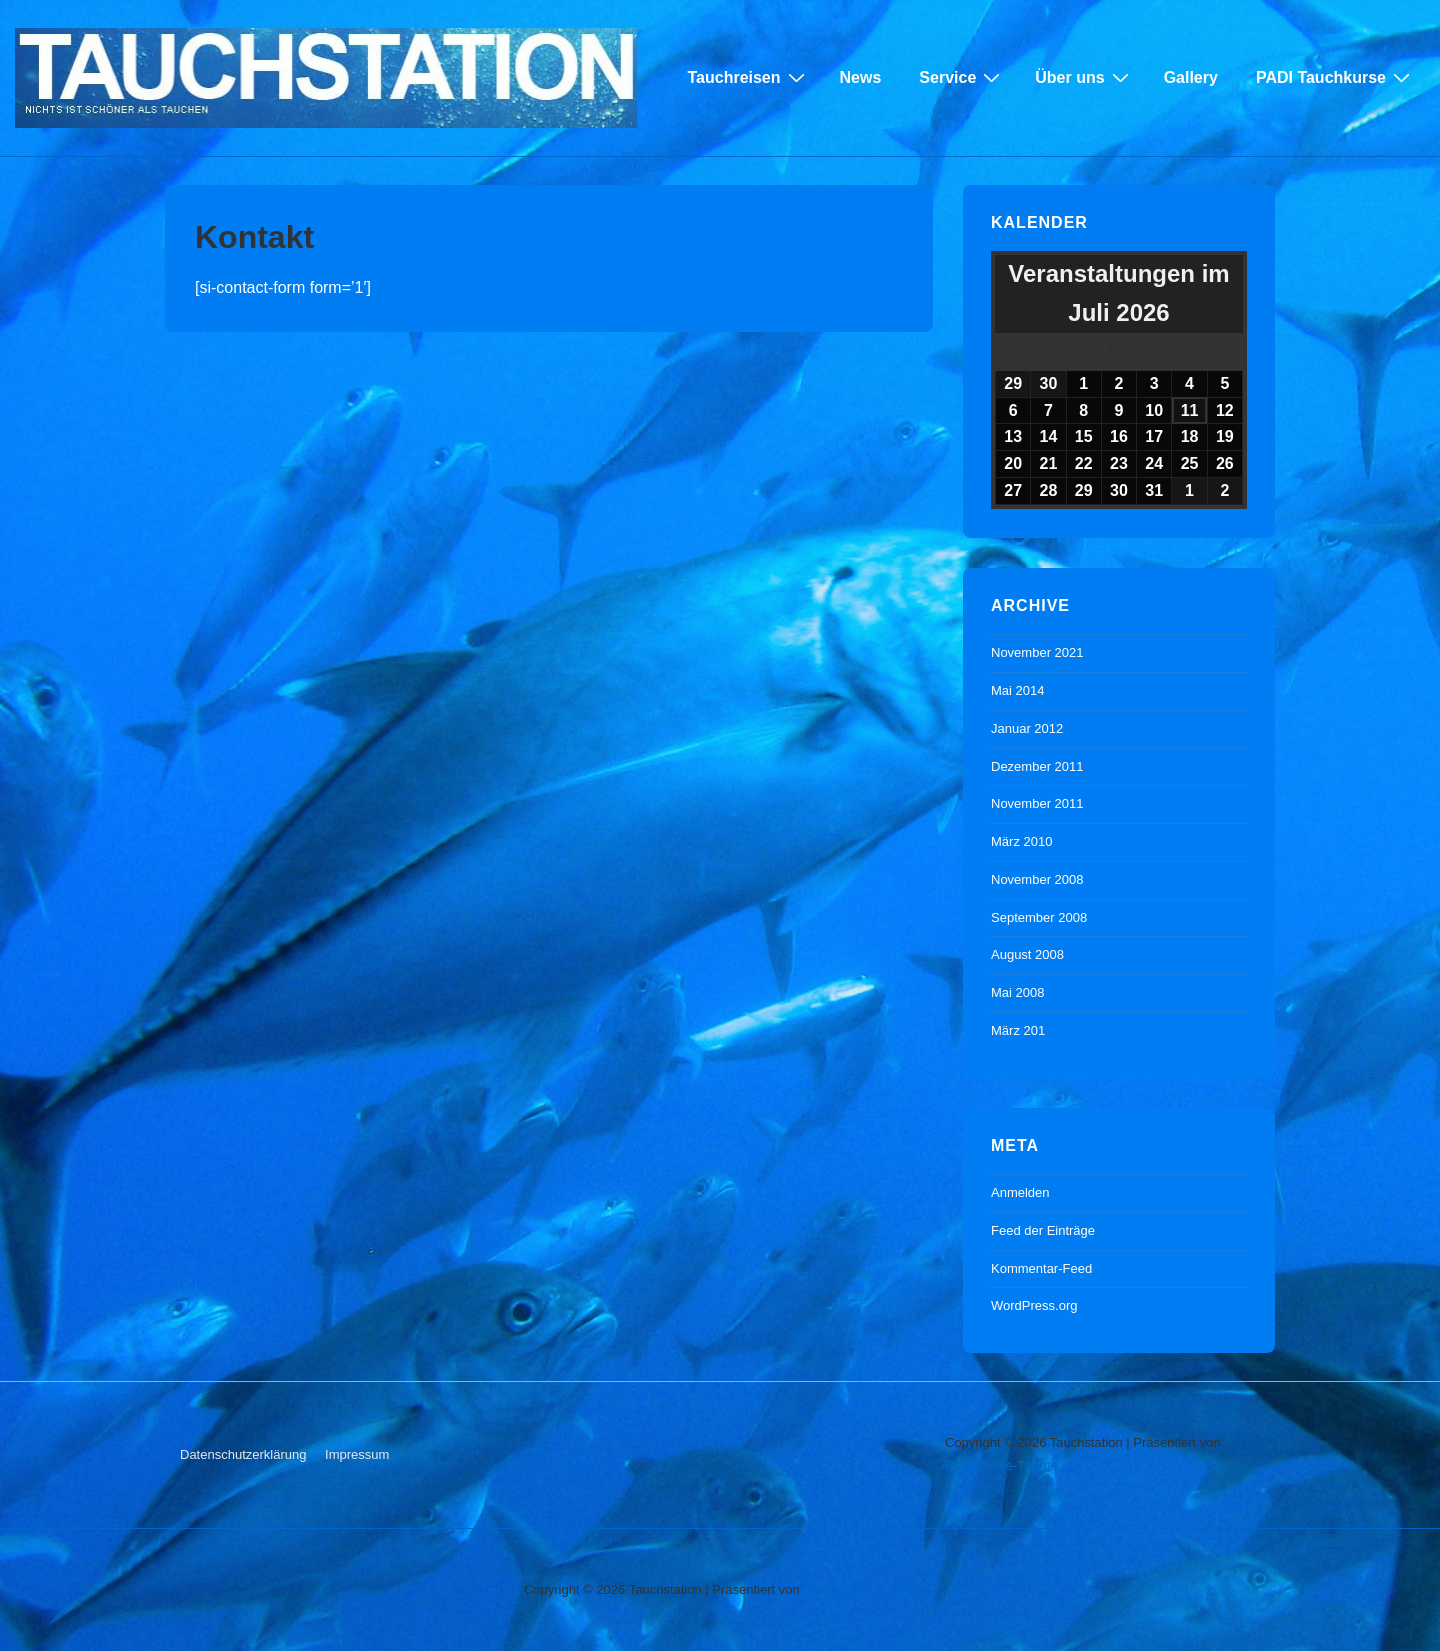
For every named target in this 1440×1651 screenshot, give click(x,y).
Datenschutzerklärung (243, 1454)
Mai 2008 (1017, 992)
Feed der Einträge (1043, 1230)
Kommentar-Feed (1041, 1268)
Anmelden (1020, 1192)
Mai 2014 (1017, 690)
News (861, 77)
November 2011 (1037, 803)
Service (962, 77)
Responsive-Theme (1001, 1465)
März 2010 (1021, 841)
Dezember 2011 (1037, 766)
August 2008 (1027, 954)
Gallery (1191, 77)
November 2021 (1037, 652)
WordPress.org (1034, 1305)
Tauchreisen (748, 77)
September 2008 (1039, 917)
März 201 (1018, 1030)
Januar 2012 (1027, 728)
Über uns (1084, 77)
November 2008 (1037, 879)
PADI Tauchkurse (1335, 77)
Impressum (357, 1454)
